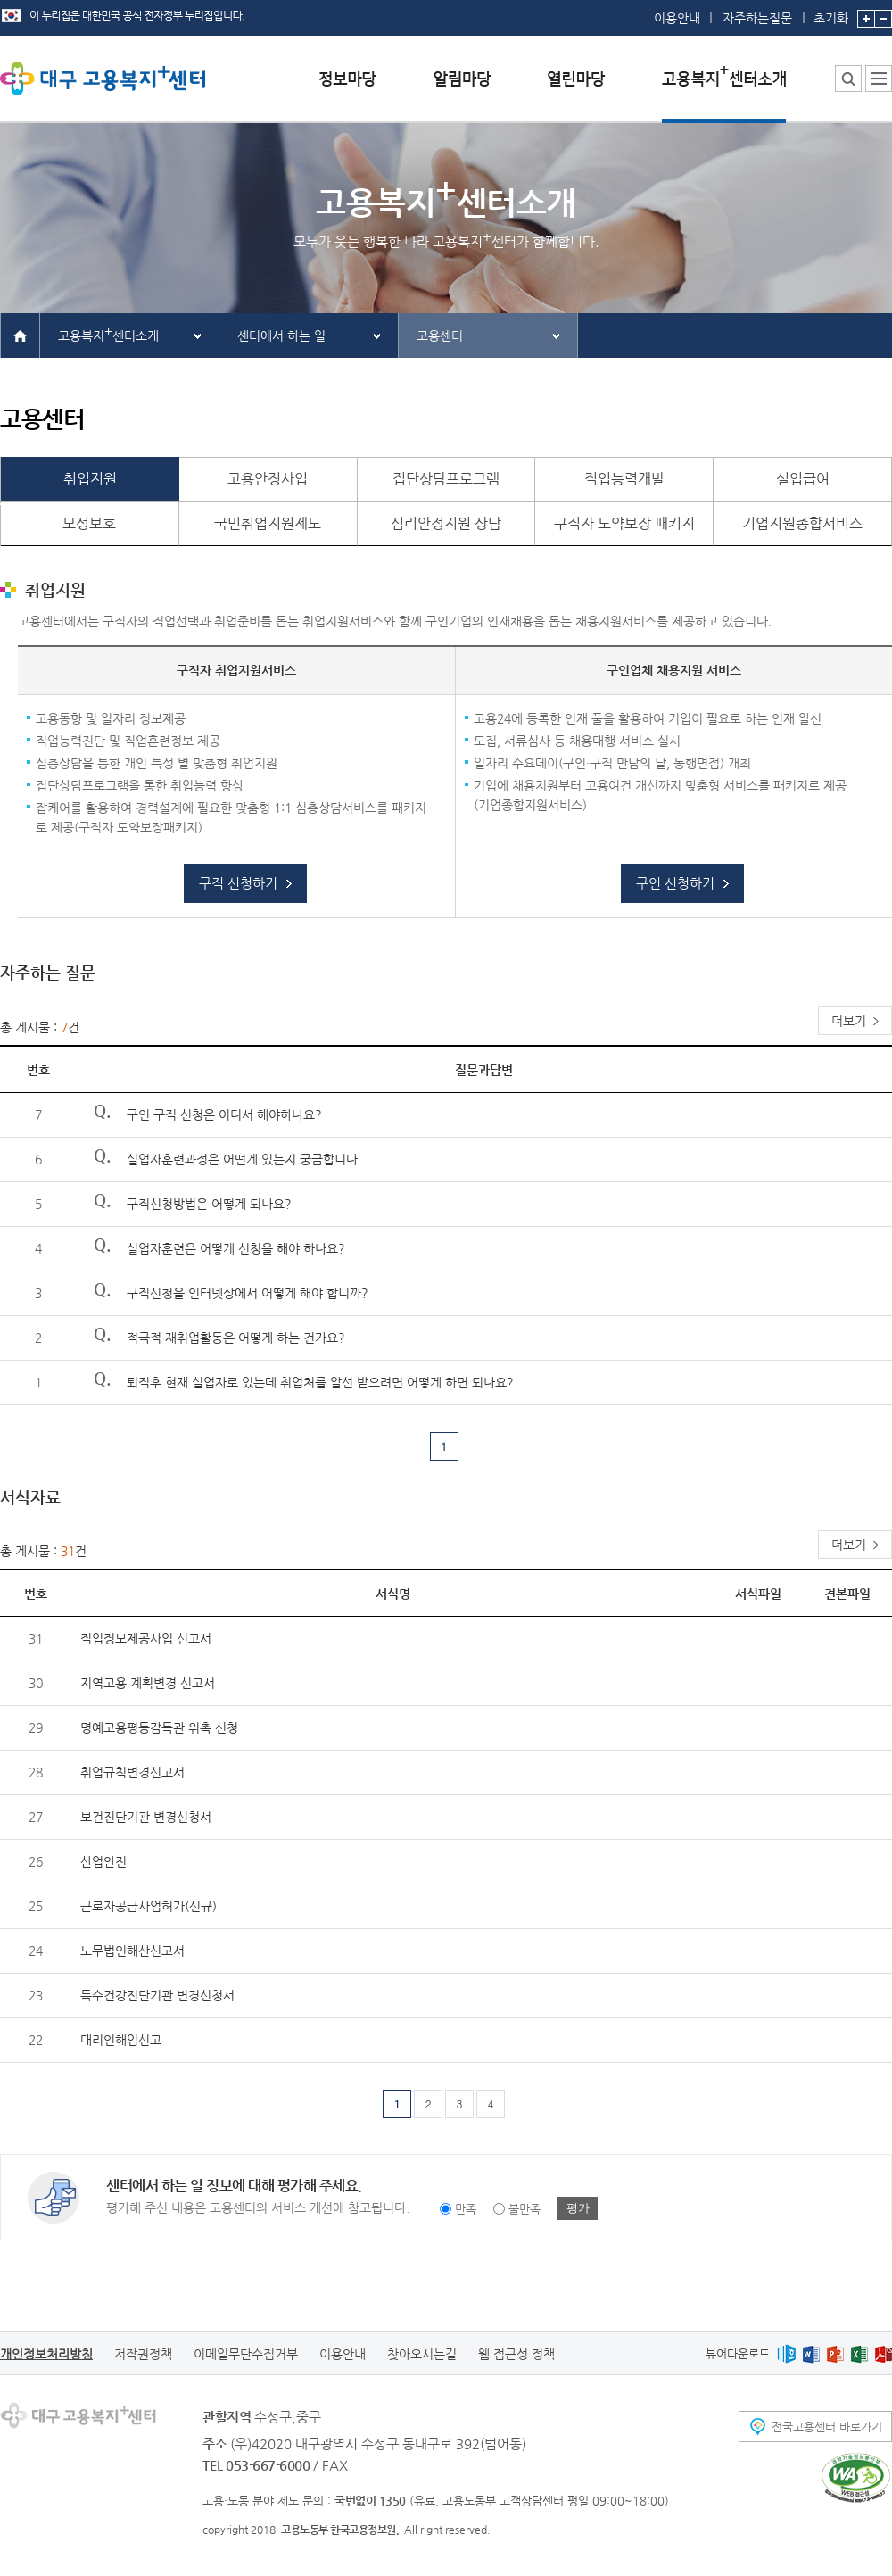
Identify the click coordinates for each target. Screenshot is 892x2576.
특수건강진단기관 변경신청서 (157, 1995)
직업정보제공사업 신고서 (145, 1638)
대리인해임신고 (120, 2040)
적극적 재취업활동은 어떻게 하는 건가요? (236, 1337)
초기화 (831, 12)
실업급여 (803, 478)
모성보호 (89, 523)
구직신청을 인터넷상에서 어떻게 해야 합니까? (247, 1293)
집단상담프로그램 (446, 478)
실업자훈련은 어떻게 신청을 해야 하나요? (236, 1248)
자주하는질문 (757, 18)
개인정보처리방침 (46, 2354)
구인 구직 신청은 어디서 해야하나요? (224, 1114)
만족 (465, 2209)
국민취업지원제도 (267, 523)
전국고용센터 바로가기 (827, 2426)
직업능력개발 (624, 478)
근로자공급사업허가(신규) (148, 1906)
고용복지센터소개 (108, 333)
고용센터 (440, 335)
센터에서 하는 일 (281, 335)
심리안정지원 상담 (446, 523)
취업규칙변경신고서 (132, 1772)
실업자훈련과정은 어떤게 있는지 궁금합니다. (244, 1159)
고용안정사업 (267, 478)
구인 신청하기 (675, 882)
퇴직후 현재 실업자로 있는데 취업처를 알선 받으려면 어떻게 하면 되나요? (320, 1382)
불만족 (524, 2209)
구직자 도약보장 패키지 (624, 523)
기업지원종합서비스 (802, 523)
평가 (578, 2208)
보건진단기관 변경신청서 (145, 1817)
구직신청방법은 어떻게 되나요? (209, 1204)
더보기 (848, 1021)
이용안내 (677, 18)
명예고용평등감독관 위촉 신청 (159, 1727)
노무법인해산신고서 (132, 1950)
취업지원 (90, 478)
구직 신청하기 (238, 882)
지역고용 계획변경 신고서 (147, 1683)
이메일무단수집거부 (246, 2354)
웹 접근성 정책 (516, 2354)
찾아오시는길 (422, 2354)
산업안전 (103, 1861)
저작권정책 (143, 2354)
